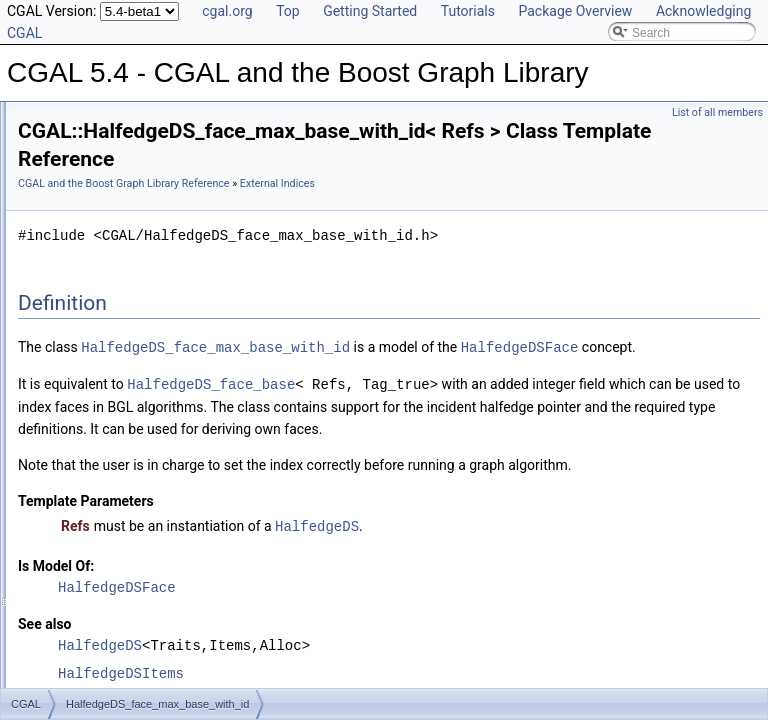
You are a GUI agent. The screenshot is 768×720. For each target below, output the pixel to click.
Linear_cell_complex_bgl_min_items (162, 382)
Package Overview (575, 11)
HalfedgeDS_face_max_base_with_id (166, 316)
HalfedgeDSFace (327, 397)
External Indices (92, 294)
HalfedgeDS (567, 618)
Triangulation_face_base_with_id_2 (160, 448)
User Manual (68, 140)
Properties (77, 250)
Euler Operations (95, 624)
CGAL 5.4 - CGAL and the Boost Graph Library (142, 118)
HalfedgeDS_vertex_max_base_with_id (171, 360)
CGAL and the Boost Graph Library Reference (374, 190)
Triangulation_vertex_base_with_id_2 (165, 470)
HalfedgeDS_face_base (461, 433)
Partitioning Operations (111, 646)
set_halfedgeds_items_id (132, 492)
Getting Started (370, 11)
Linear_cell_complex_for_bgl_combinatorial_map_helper (216, 404)
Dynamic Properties (102, 272)
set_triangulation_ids (121, 514)
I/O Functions (85, 668)
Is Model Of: (306, 658)
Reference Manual (83, 162)
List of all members (717, 112)
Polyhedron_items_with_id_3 (142, 426)
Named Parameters (102, 206)
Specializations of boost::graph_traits (148, 184)
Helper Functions (95, 536)
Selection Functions (102, 580)
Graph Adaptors (92, 602)
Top (288, 11)
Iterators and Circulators (114, 558)
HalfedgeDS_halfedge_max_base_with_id (178, 338)
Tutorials (468, 11)
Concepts (75, 228)
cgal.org (227, 11)
